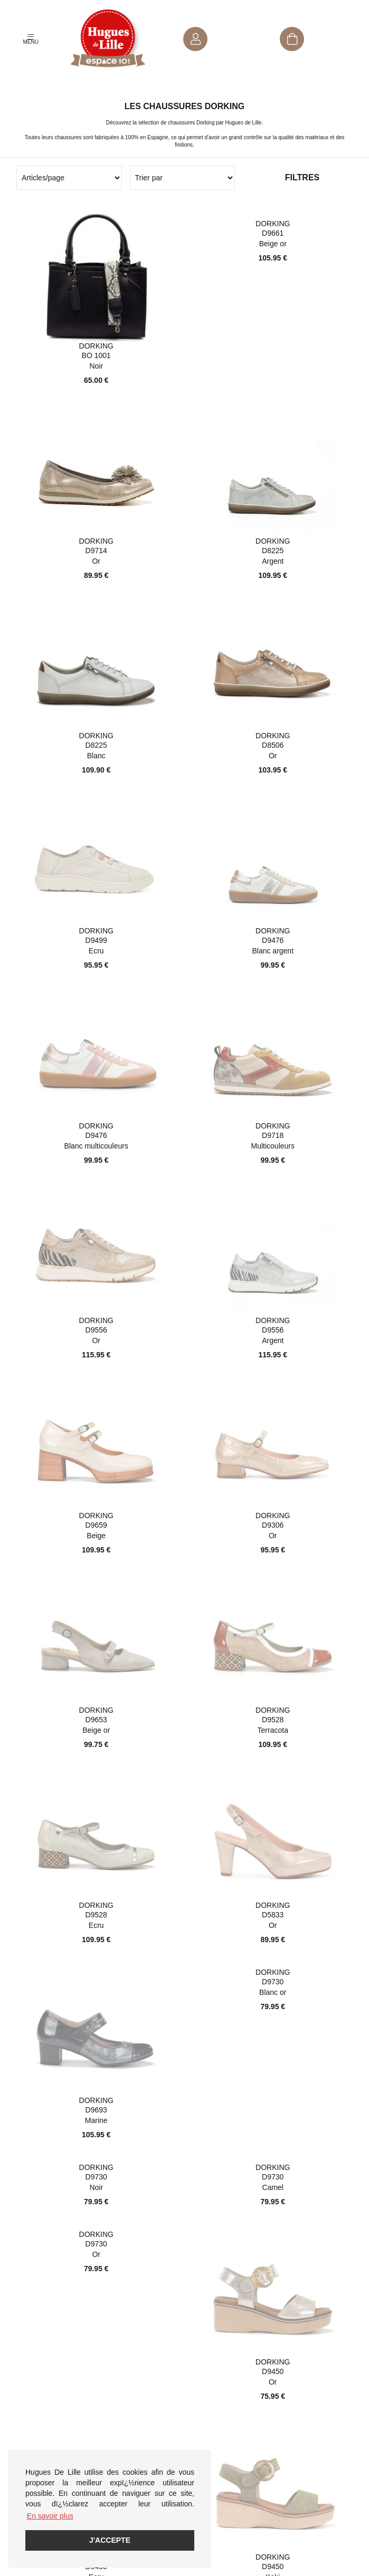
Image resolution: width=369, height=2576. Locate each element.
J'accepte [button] (109, 2540)
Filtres (302, 177)
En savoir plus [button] (50, 2516)
